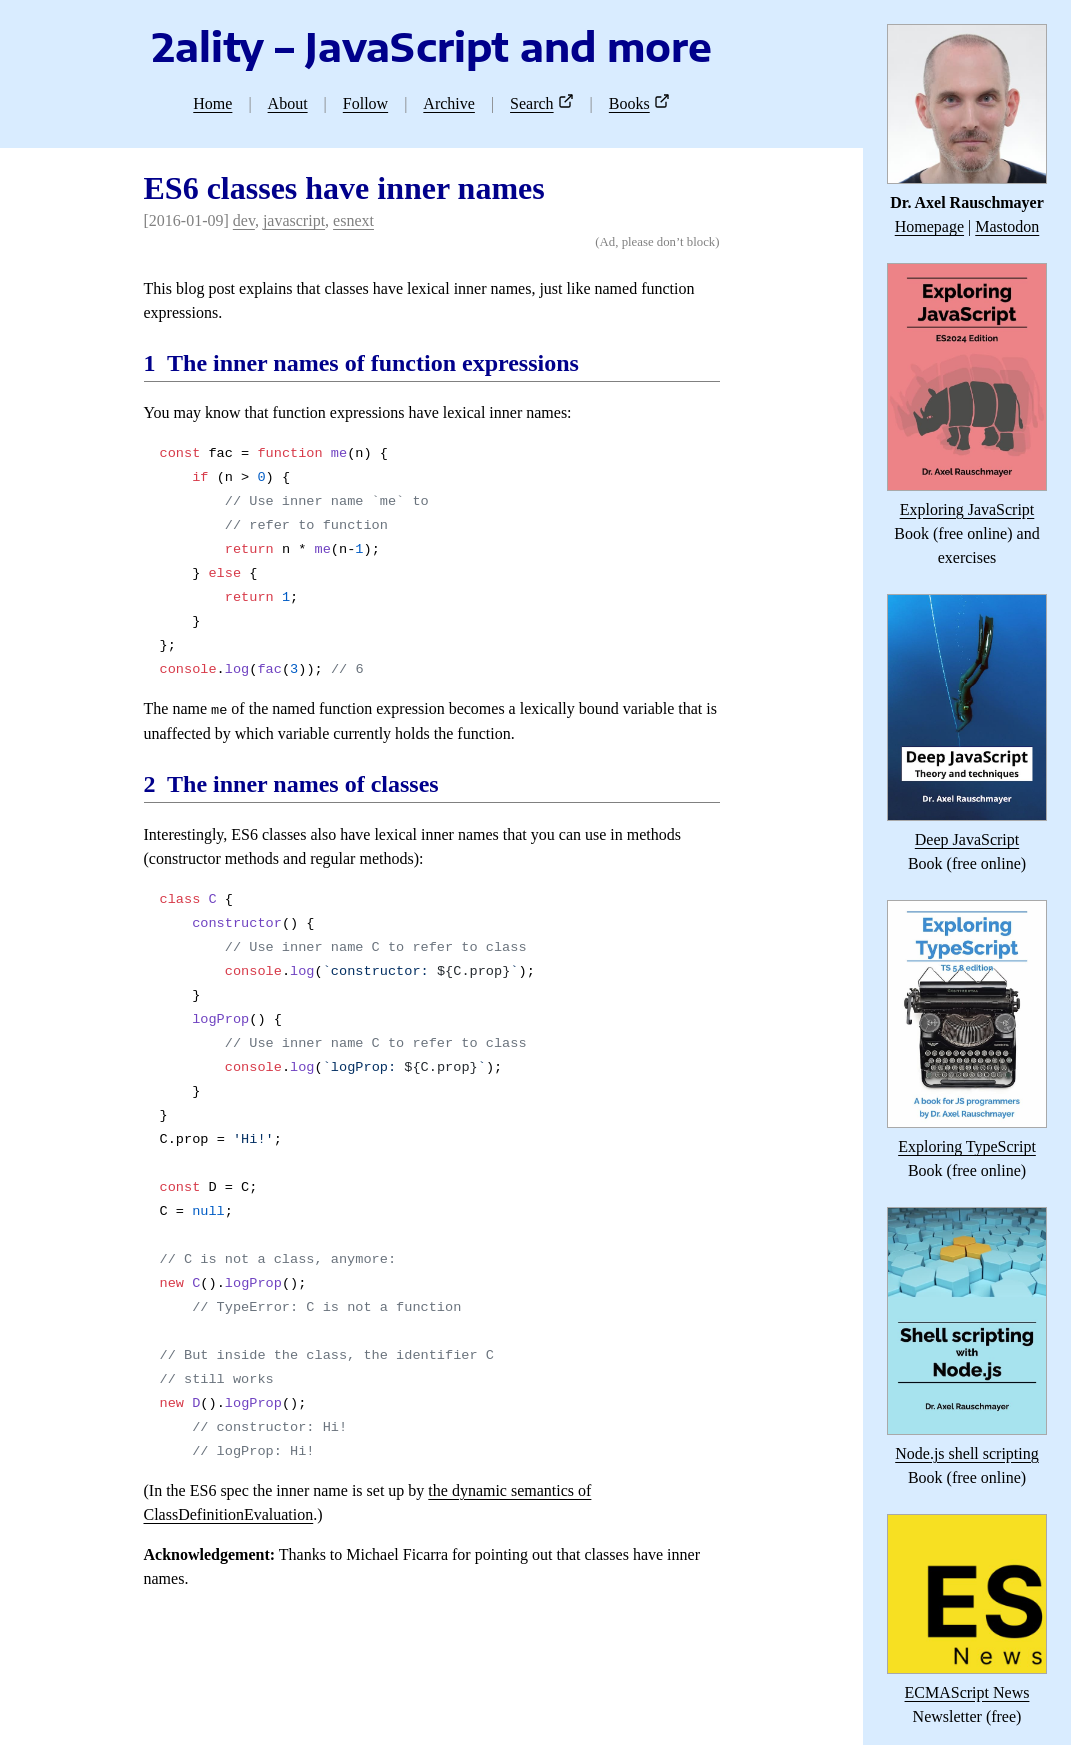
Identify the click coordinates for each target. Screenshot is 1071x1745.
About (288, 103)
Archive (449, 103)
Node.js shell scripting (967, 1453)
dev (244, 220)
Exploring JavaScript (967, 509)
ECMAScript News (967, 1692)
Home (212, 103)
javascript (294, 220)
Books (629, 103)
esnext (353, 220)
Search (532, 103)
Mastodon (1007, 226)
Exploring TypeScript (967, 1146)
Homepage (929, 226)
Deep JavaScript (967, 839)
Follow (365, 103)
